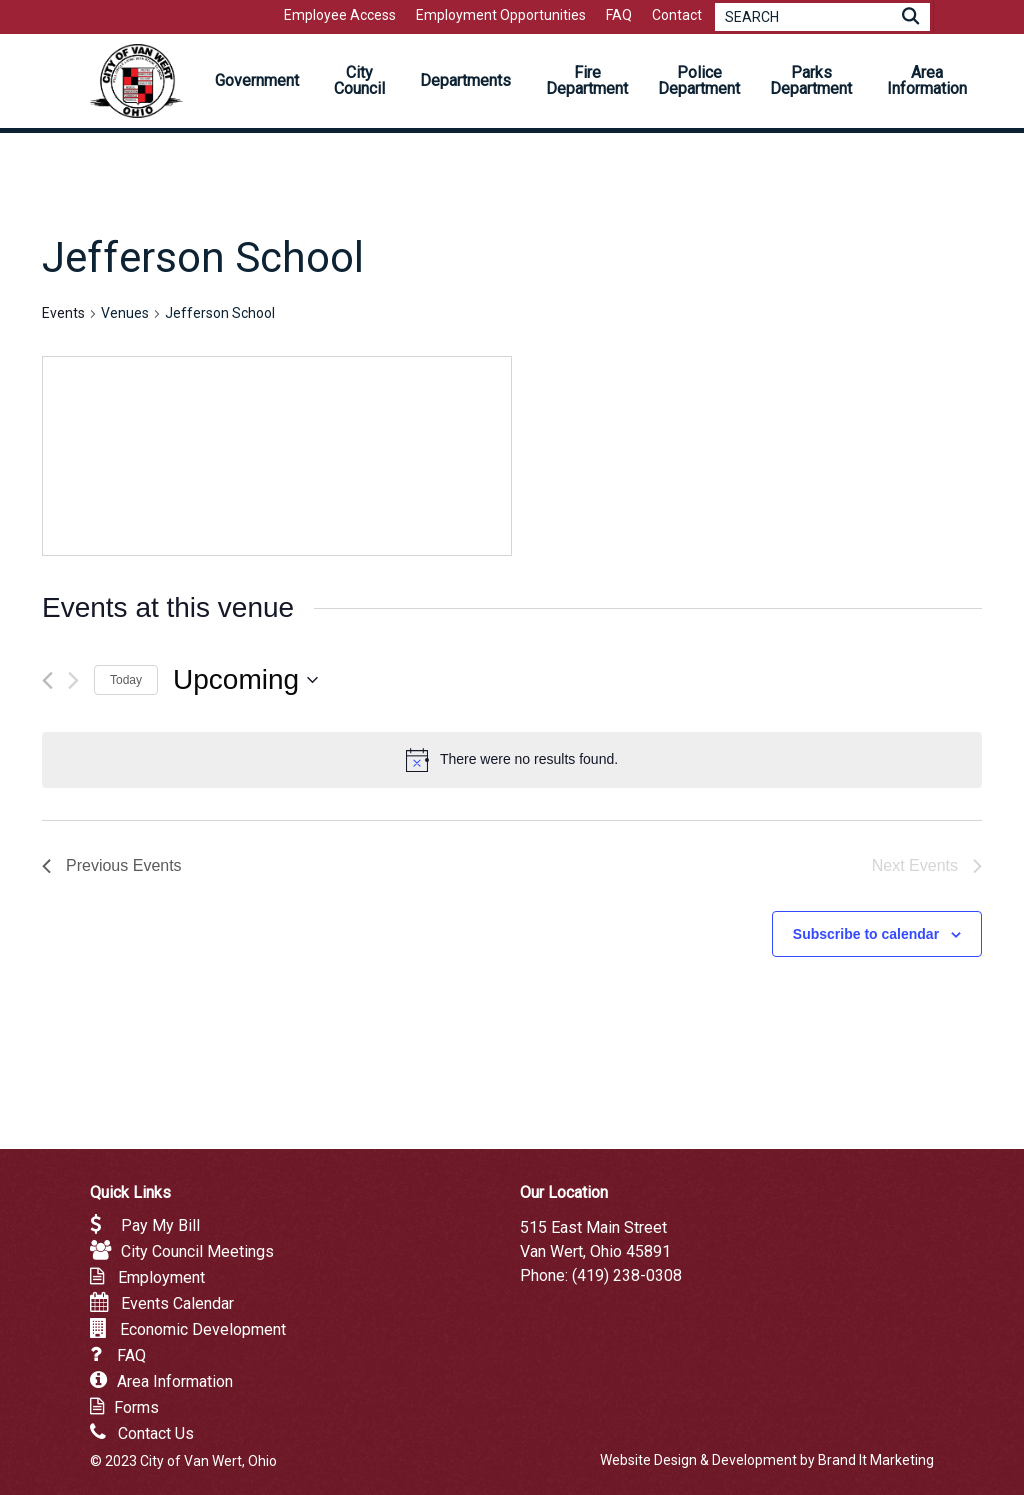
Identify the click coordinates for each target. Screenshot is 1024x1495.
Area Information (175, 1381)
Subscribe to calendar (866, 934)
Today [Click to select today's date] (126, 680)
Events (63, 313)
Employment (161, 1277)
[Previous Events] (47, 680)
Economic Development (203, 1329)
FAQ (131, 1355)
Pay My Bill (160, 1225)
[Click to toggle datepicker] (245, 680)
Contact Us (156, 1433)
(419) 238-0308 (627, 1275)
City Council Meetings (197, 1251)
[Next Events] (73, 680)
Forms (136, 1407)
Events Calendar (177, 1303)
